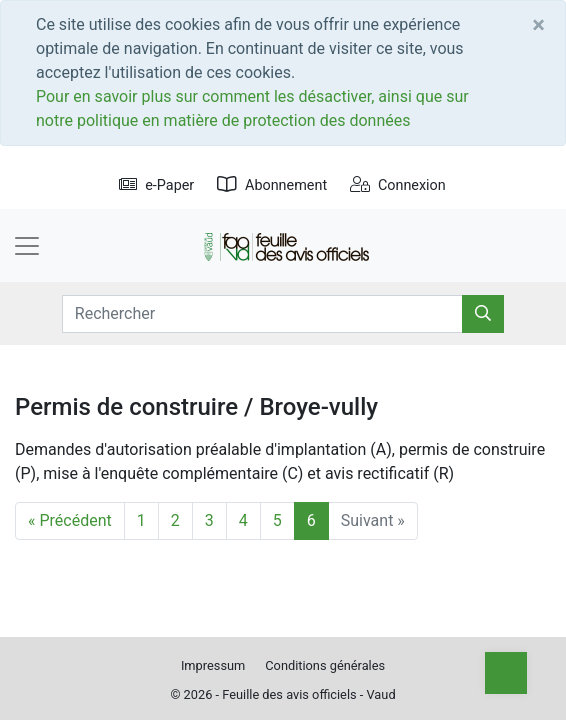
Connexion (398, 185)
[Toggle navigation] (27, 246)
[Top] (506, 673)
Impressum (213, 665)
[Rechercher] (483, 314)
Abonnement (272, 185)
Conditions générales (325, 665)
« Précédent (70, 520)
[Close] (538, 25)
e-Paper (156, 185)
